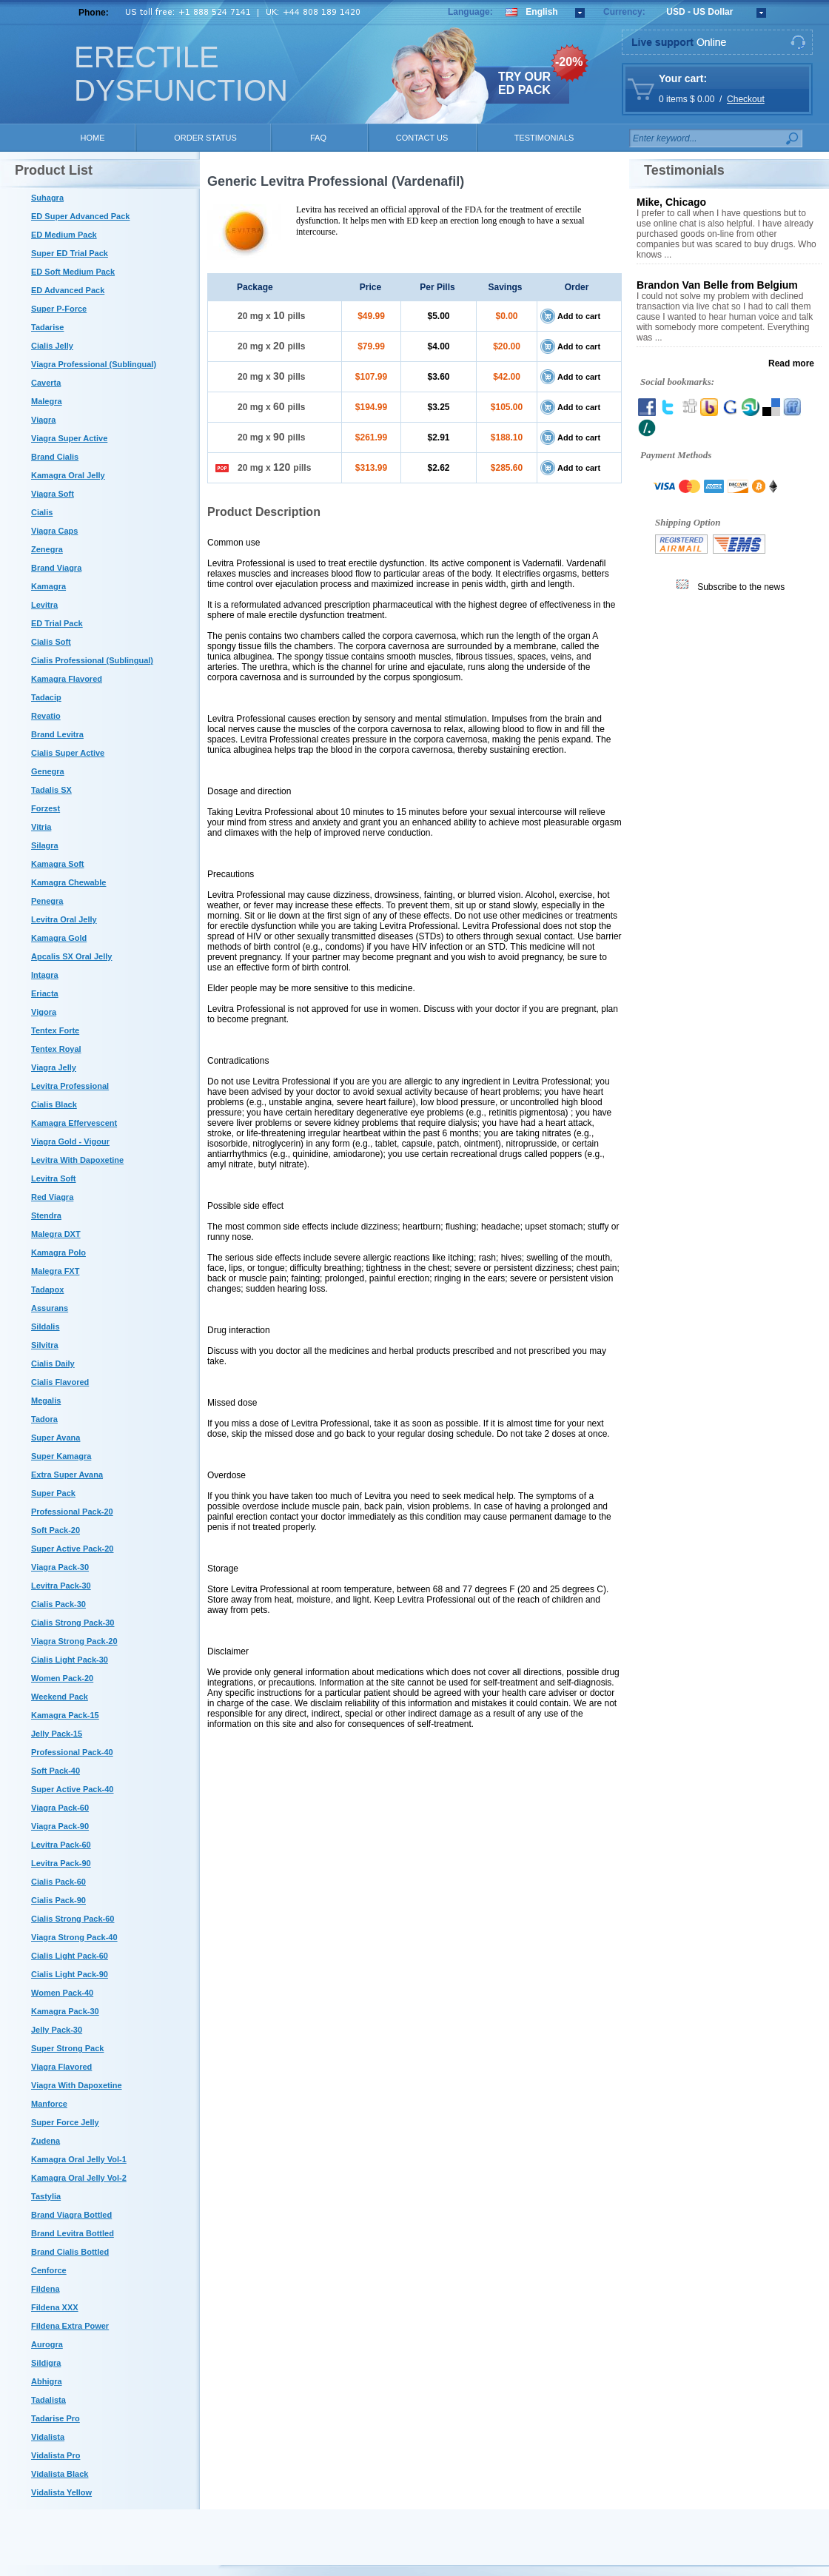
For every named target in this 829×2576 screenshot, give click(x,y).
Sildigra (46, 2362)
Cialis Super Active (67, 752)
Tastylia (46, 2196)
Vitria (41, 826)
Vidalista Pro (55, 2455)
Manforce (49, 2103)
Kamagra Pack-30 (65, 2011)
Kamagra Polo (58, 1252)
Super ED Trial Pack (69, 253)
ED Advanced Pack (67, 290)
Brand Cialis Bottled (70, 2251)
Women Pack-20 (62, 1678)
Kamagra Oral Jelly (68, 475)
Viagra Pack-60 (60, 1807)
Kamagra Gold (59, 937)
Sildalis (45, 1326)
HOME (93, 137)
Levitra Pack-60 (61, 1844)
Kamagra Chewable (68, 882)
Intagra (44, 974)
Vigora (43, 1011)
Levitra (44, 604)
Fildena (45, 2288)
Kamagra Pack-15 (65, 1715)
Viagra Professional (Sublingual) (93, 364)
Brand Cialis (54, 456)
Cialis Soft (51, 641)
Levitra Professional (70, 1085)
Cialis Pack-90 (58, 1900)
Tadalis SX (51, 789)
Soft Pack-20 (55, 1530)
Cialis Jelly (52, 345)
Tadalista (48, 2399)
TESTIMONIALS (544, 137)
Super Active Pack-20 (72, 1548)
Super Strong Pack (67, 2048)
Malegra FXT (55, 1271)
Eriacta (44, 993)
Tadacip (46, 697)
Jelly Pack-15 (56, 1733)
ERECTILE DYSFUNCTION (181, 74)
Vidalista (47, 2436)
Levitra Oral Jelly (64, 919)
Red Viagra (52, 1197)
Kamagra (48, 586)
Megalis (46, 1400)
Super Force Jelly (65, 2122)
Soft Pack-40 (55, 1770)
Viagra (43, 419)
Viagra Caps (54, 530)
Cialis (42, 512)
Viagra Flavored (61, 2066)
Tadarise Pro (55, 2418)
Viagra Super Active (69, 438)
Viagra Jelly (53, 1067)
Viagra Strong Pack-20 (74, 1641)
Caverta (46, 382)
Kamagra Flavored (66, 678)
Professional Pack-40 (72, 1752)
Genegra (47, 771)
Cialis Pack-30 (58, 1604)
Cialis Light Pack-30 (69, 1659)
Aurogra (47, 2344)
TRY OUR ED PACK (524, 83)
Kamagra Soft (57, 863)
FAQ (318, 137)
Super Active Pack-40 (72, 1789)
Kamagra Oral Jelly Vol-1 (79, 2159)
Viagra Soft (52, 493)
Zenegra (47, 549)
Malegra (46, 401)
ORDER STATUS (205, 137)
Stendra (46, 1215)
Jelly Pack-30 (56, 2029)
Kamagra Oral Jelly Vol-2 (79, 2177)
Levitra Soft (53, 1178)
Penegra (47, 900)
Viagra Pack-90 (60, 1826)
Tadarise (47, 327)
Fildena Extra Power (70, 2325)
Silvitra (44, 1345)
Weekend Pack (59, 1696)
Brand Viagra (56, 567)
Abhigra (46, 2381)
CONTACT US (422, 137)
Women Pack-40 (62, 1992)
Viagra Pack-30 (60, 1567)
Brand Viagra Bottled (71, 2214)
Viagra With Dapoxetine (76, 2085)
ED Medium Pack (64, 234)
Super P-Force (59, 308)
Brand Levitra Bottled (72, 2233)
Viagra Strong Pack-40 (74, 1937)
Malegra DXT (56, 1234)
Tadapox (47, 1289)
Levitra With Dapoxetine (77, 1159)
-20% (569, 62)
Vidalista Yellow (61, 2492)
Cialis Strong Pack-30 (73, 1622)
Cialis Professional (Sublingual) (92, 660)
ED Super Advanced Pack (80, 216)
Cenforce (49, 2270)
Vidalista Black (59, 2473)
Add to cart (578, 316)
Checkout (746, 99)
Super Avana (55, 1437)
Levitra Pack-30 (61, 1585)
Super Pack (53, 1493)
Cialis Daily (53, 1363)
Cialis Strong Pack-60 (73, 1918)
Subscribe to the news (741, 587)
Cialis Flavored (60, 1382)
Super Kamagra (61, 1456)
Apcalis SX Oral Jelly (71, 956)
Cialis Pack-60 (58, 1881)
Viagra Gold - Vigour (70, 1141)
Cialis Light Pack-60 (69, 1955)
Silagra (44, 845)
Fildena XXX (54, 2307)
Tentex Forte (55, 1030)
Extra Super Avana (67, 1474)
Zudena (45, 2140)
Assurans (49, 1308)
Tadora (44, 1419)
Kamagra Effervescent (74, 1122)
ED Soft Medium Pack (73, 271)
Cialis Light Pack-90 (69, 1974)
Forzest (45, 808)
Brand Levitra (57, 734)
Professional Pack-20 (72, 1511)
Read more (791, 363)
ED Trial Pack (57, 623)
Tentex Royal (56, 1048)
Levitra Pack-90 (61, 1863)
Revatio (46, 715)
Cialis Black (54, 1104)
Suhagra (47, 197)
